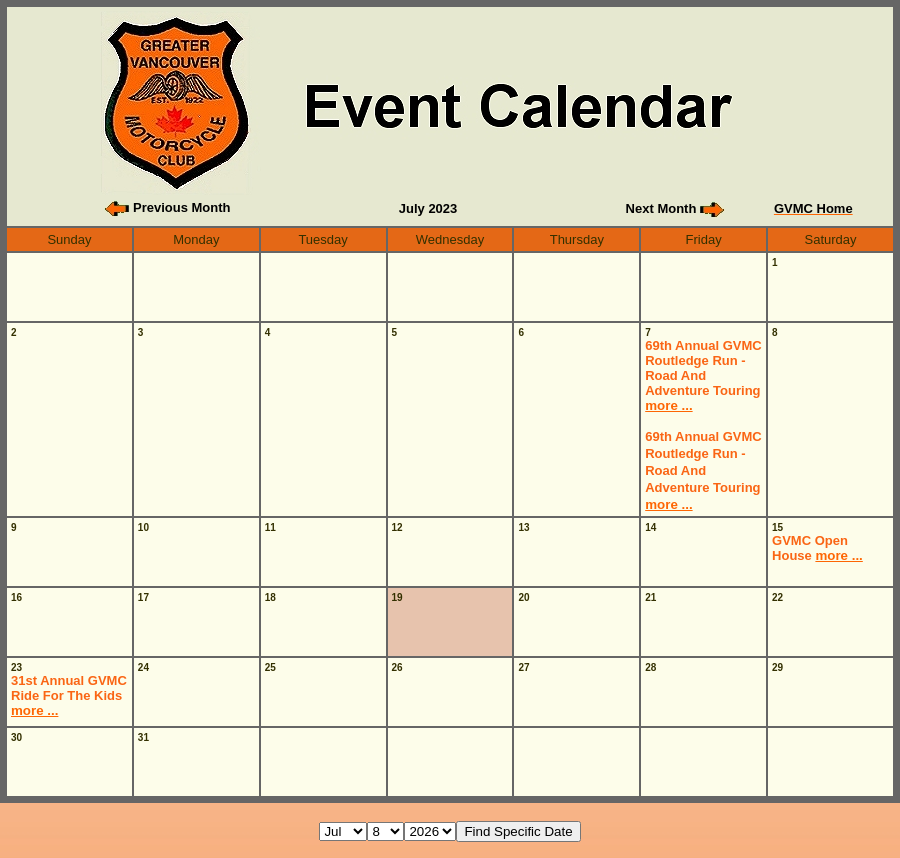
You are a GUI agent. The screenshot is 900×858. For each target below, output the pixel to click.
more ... (668, 405)
